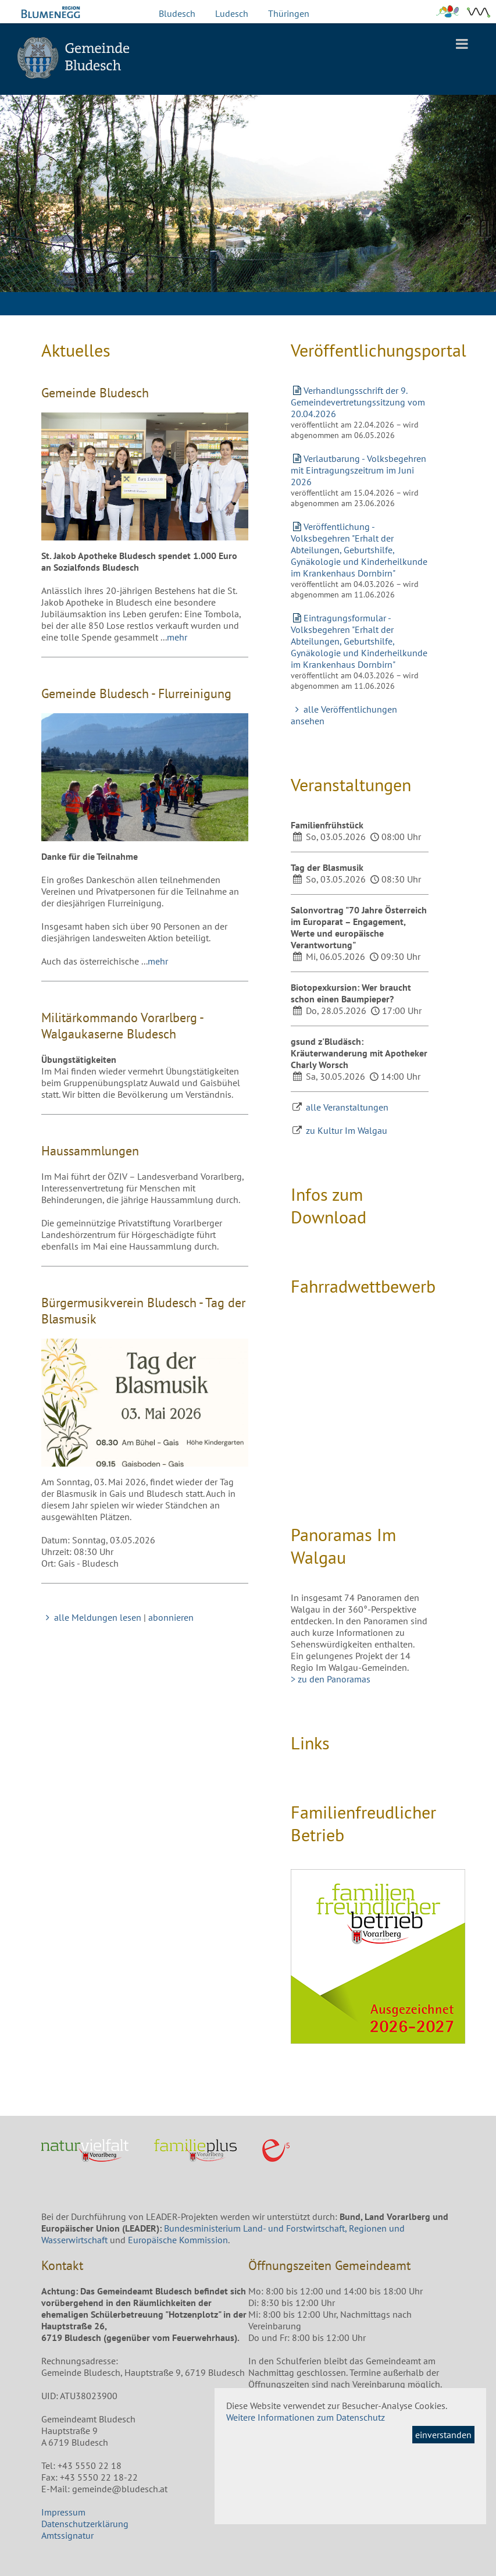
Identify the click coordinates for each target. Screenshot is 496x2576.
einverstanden (443, 2434)
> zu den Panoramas (330, 1679)
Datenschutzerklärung (85, 2523)
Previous (17, 227)
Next (478, 227)
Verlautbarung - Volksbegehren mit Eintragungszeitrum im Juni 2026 (358, 470)
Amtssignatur (67, 2535)
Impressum (63, 2512)
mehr (177, 637)
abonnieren (171, 1617)
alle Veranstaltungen (347, 1107)
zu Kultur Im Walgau (346, 1130)
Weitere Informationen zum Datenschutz (305, 2417)
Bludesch (177, 13)
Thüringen (288, 13)
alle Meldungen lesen (91, 1617)
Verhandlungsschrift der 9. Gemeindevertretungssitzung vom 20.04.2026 (358, 402)
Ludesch (231, 13)
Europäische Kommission (178, 2240)
